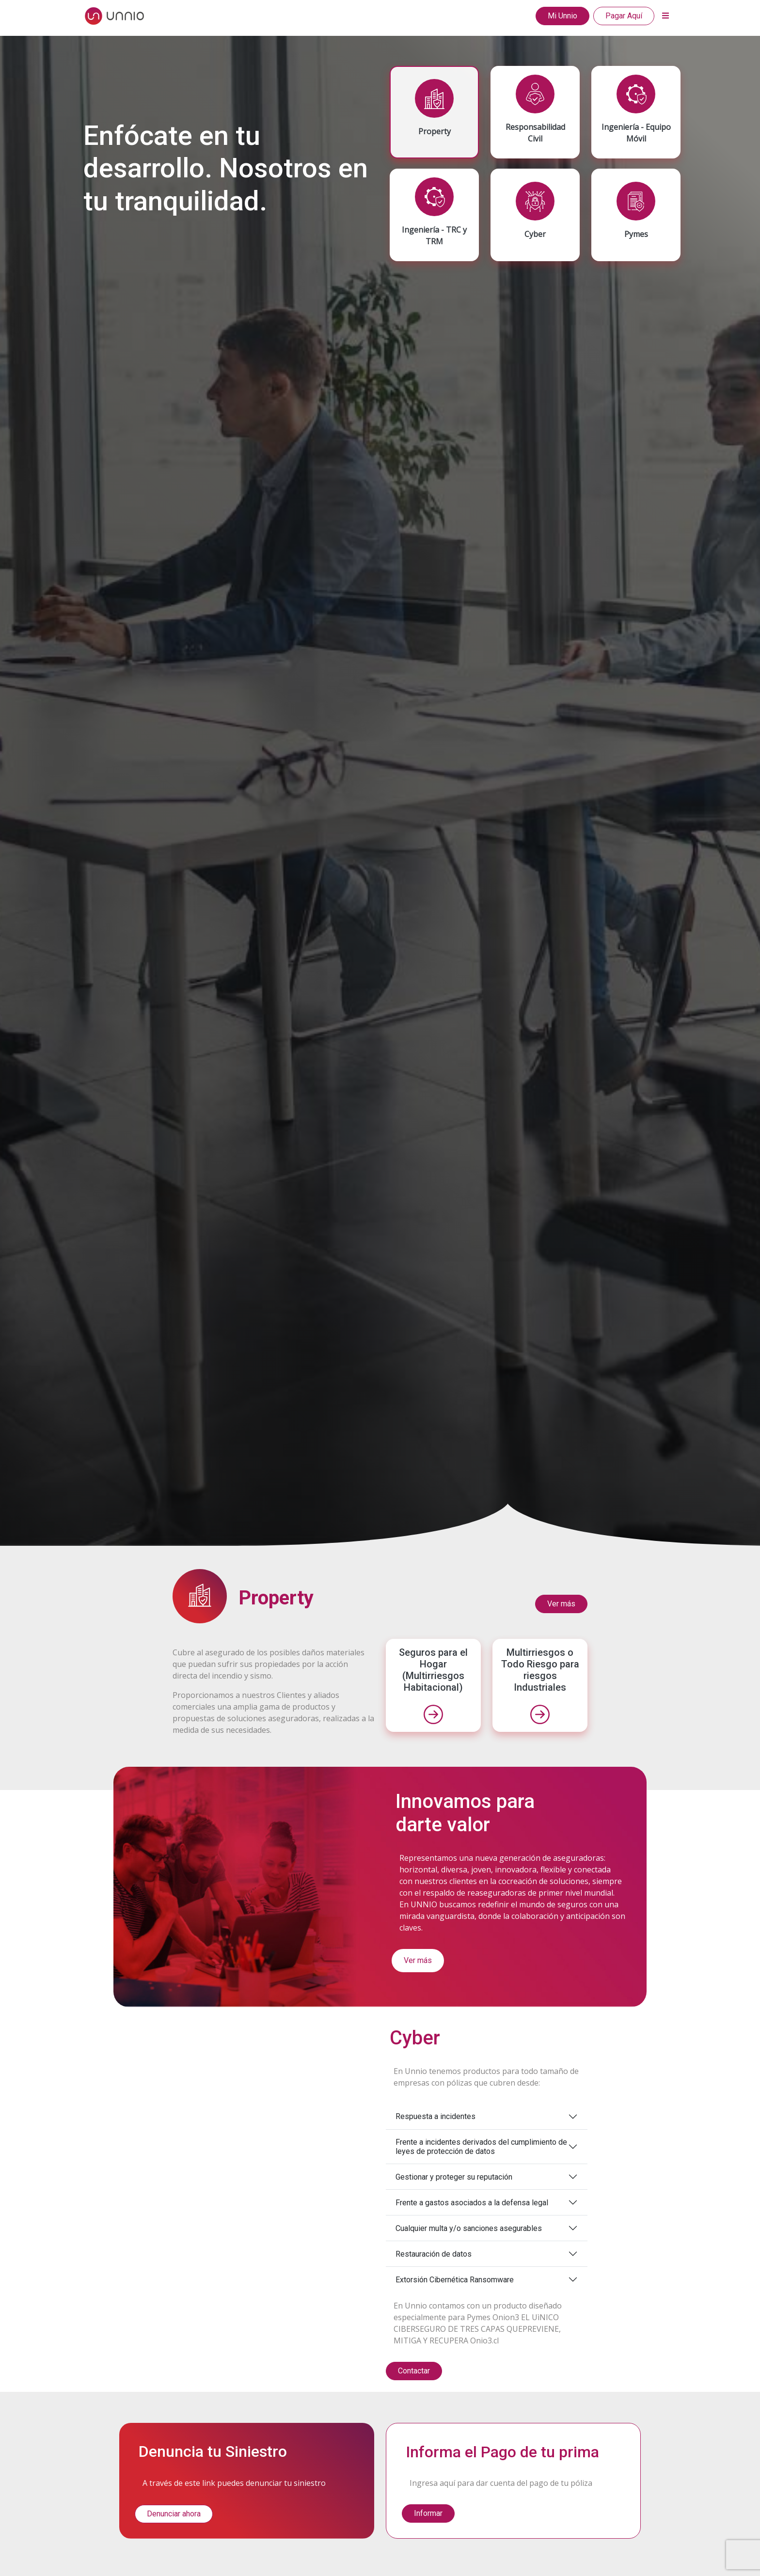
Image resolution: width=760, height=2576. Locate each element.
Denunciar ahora (174, 2513)
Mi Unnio (562, 15)
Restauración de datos (434, 2254)
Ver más (561, 1603)
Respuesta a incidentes (435, 2116)
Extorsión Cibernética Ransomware (455, 2279)
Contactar (414, 2370)
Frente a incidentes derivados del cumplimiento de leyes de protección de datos (481, 2146)
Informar (428, 2513)
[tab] (434, 112)
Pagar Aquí (623, 15)
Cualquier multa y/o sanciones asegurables (469, 2228)
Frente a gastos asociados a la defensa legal (472, 2202)
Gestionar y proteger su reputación (454, 2177)
